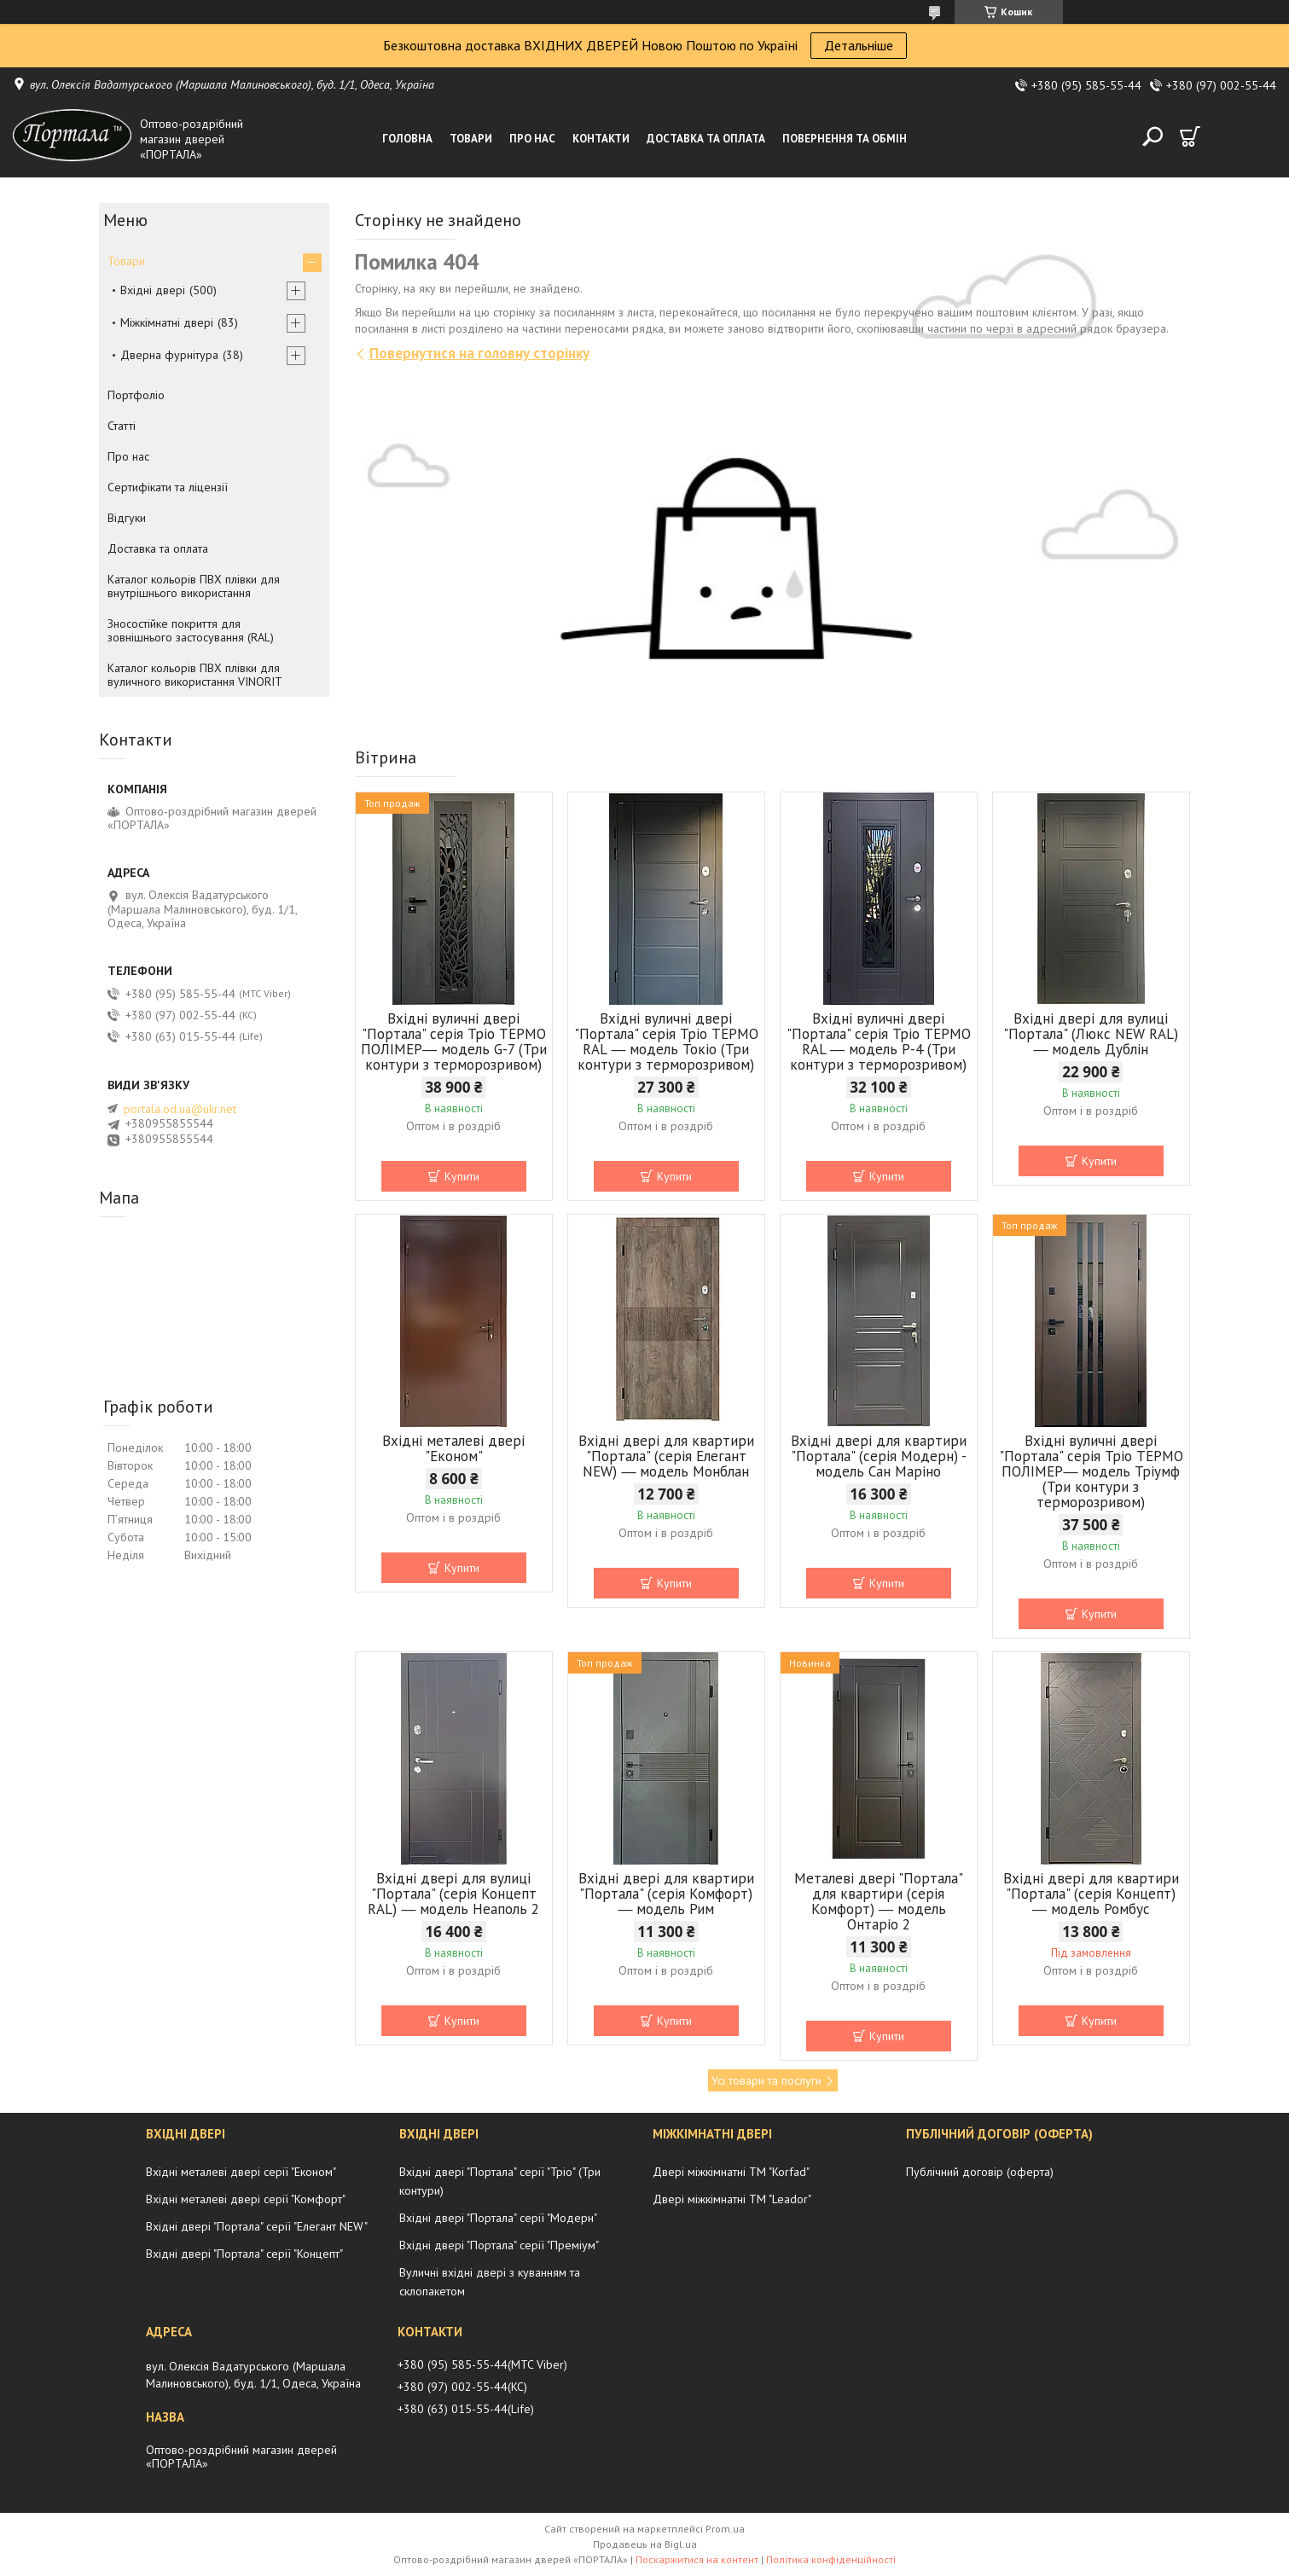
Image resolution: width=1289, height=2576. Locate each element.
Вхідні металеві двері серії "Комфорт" (245, 2199)
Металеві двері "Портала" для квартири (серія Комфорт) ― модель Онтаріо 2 (878, 1901)
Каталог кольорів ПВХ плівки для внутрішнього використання (193, 585)
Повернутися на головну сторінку (479, 353)
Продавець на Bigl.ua (645, 2544)
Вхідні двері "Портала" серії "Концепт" (244, 2253)
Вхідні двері (152, 290)
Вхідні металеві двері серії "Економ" (241, 2171)
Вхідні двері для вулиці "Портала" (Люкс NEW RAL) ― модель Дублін (1090, 1034)
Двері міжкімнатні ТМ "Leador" (732, 2199)
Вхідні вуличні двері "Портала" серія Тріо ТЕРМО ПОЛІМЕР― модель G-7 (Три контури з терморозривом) (454, 1041)
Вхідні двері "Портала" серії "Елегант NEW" (257, 2226)
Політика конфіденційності (831, 2559)
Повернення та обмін (844, 138)
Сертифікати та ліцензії (167, 487)
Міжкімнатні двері (166, 322)
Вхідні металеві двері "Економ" (453, 1448)
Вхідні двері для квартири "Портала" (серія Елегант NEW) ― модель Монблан (666, 1456)
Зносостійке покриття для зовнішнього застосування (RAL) (190, 630)
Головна (407, 138)
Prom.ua (725, 2528)
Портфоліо (136, 395)
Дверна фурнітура (169, 355)
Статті (121, 425)
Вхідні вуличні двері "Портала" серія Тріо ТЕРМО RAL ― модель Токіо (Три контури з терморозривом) (666, 1041)
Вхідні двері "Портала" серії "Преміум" (499, 2245)
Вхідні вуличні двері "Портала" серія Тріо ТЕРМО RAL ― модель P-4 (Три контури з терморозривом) (879, 1041)
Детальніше (858, 45)
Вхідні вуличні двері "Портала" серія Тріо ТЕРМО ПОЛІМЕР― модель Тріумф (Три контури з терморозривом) (1091, 1471)
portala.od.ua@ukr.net (180, 1109)
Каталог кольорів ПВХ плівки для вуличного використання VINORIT (194, 674)
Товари (471, 138)
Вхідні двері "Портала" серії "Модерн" (498, 2217)
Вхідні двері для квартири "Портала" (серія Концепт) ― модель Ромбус (1091, 1894)
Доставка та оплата (706, 138)
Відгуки (126, 517)
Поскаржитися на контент (697, 2559)
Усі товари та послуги (766, 2080)
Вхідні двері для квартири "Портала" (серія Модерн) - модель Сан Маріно (879, 1456)
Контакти (601, 138)
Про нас (532, 138)
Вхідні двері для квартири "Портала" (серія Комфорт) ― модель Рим (666, 1894)
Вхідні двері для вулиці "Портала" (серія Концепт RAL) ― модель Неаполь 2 (453, 1894)
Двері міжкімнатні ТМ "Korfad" (731, 2171)
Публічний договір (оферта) (980, 2171)
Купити (461, 1176)
